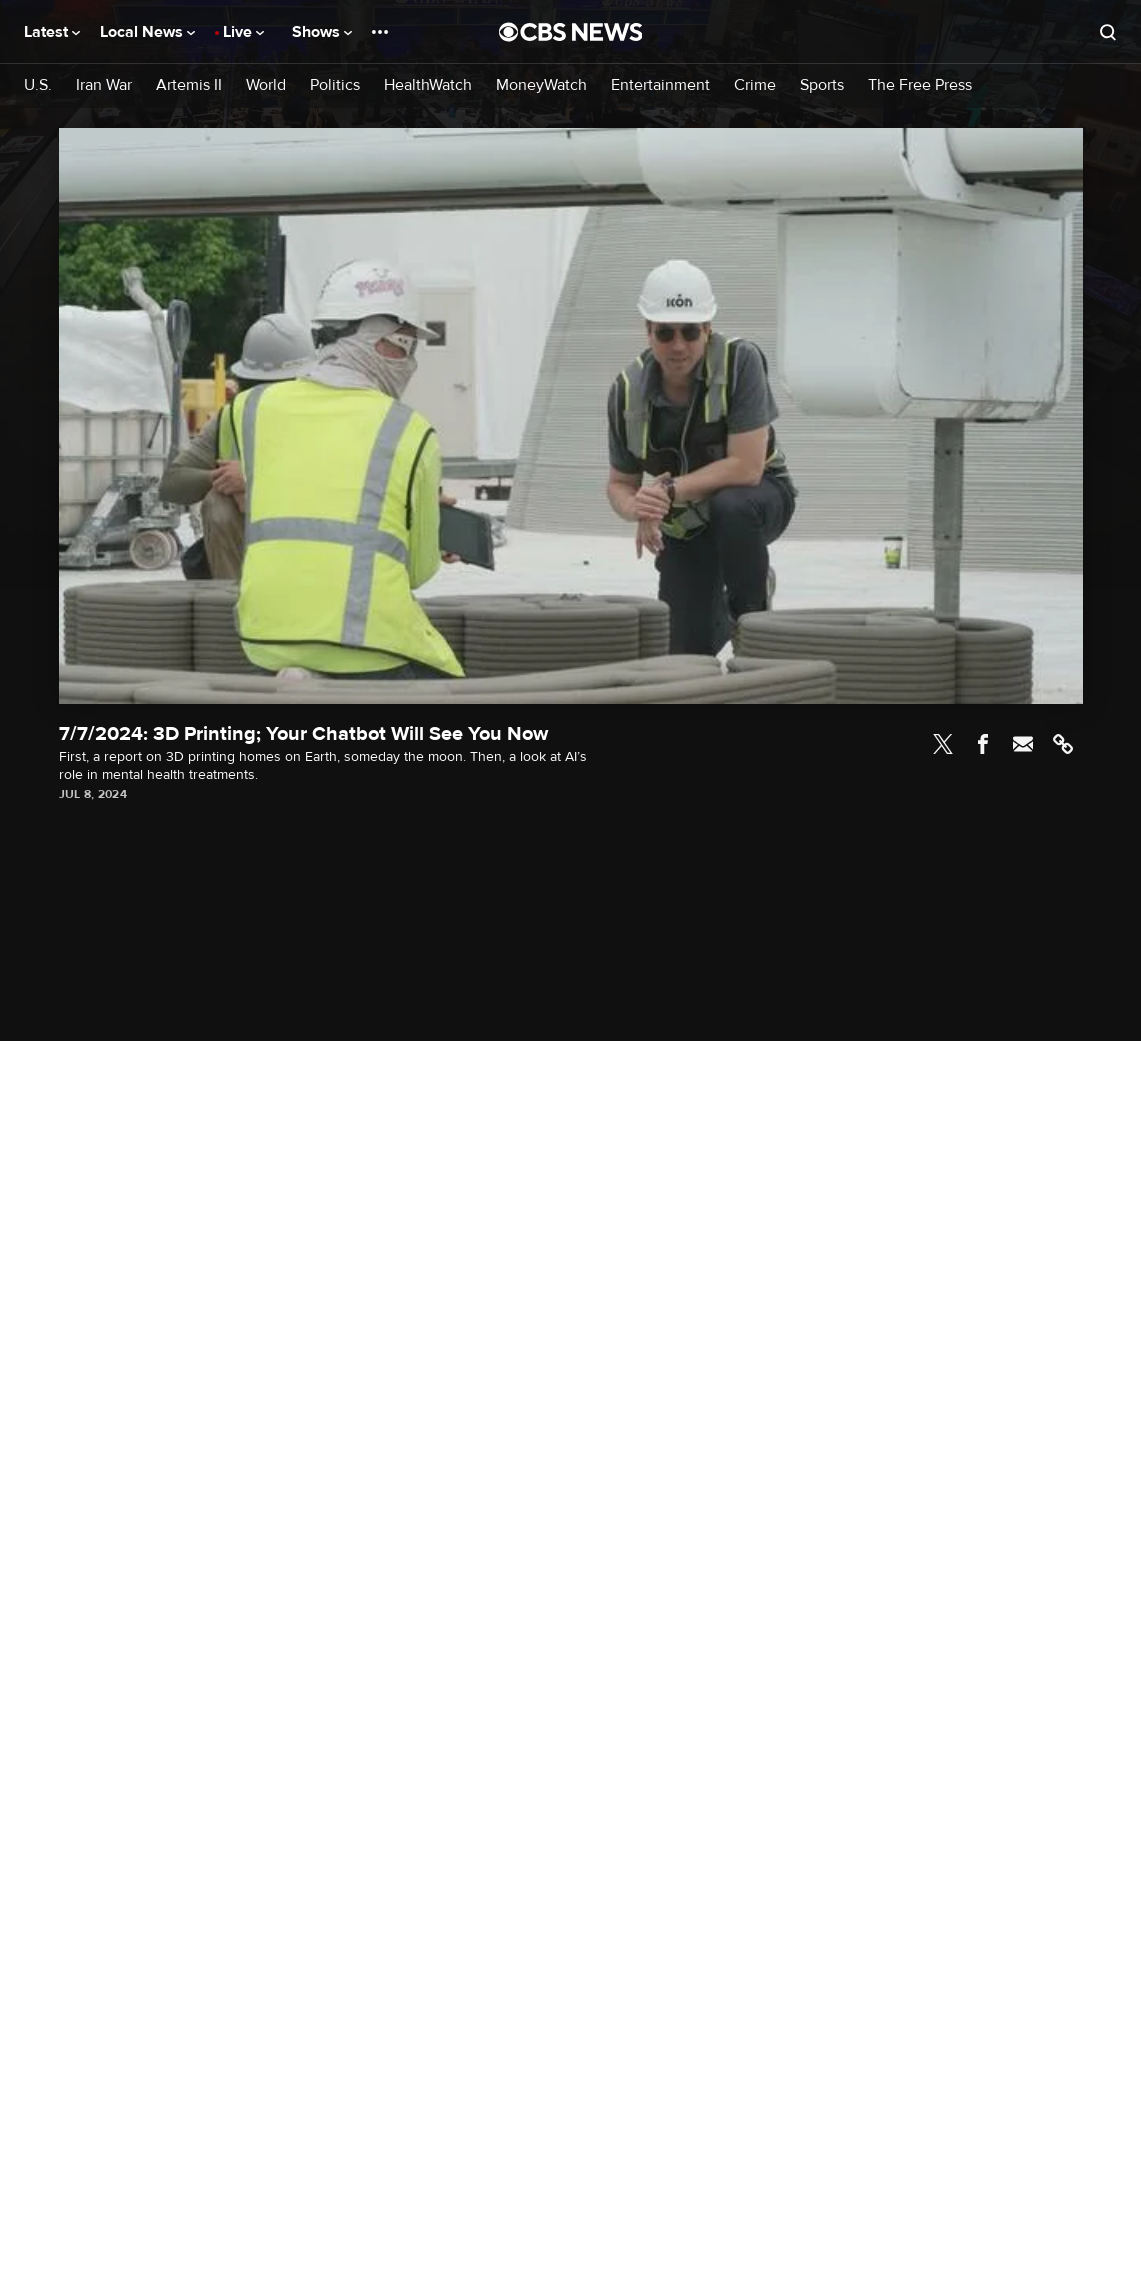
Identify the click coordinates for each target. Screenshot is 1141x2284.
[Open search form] (1108, 32)
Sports (822, 85)
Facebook (983, 744)
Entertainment (660, 85)
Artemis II (189, 85)
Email (1023, 744)
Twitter (943, 744)
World (266, 85)
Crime (755, 85)
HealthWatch (428, 85)
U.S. (38, 85)
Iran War (104, 85)
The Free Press (920, 85)
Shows (322, 32)
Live (243, 32)
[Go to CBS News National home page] (571, 32)
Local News (147, 32)
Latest (52, 32)
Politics (335, 85)
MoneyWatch (541, 85)
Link (1063, 744)
